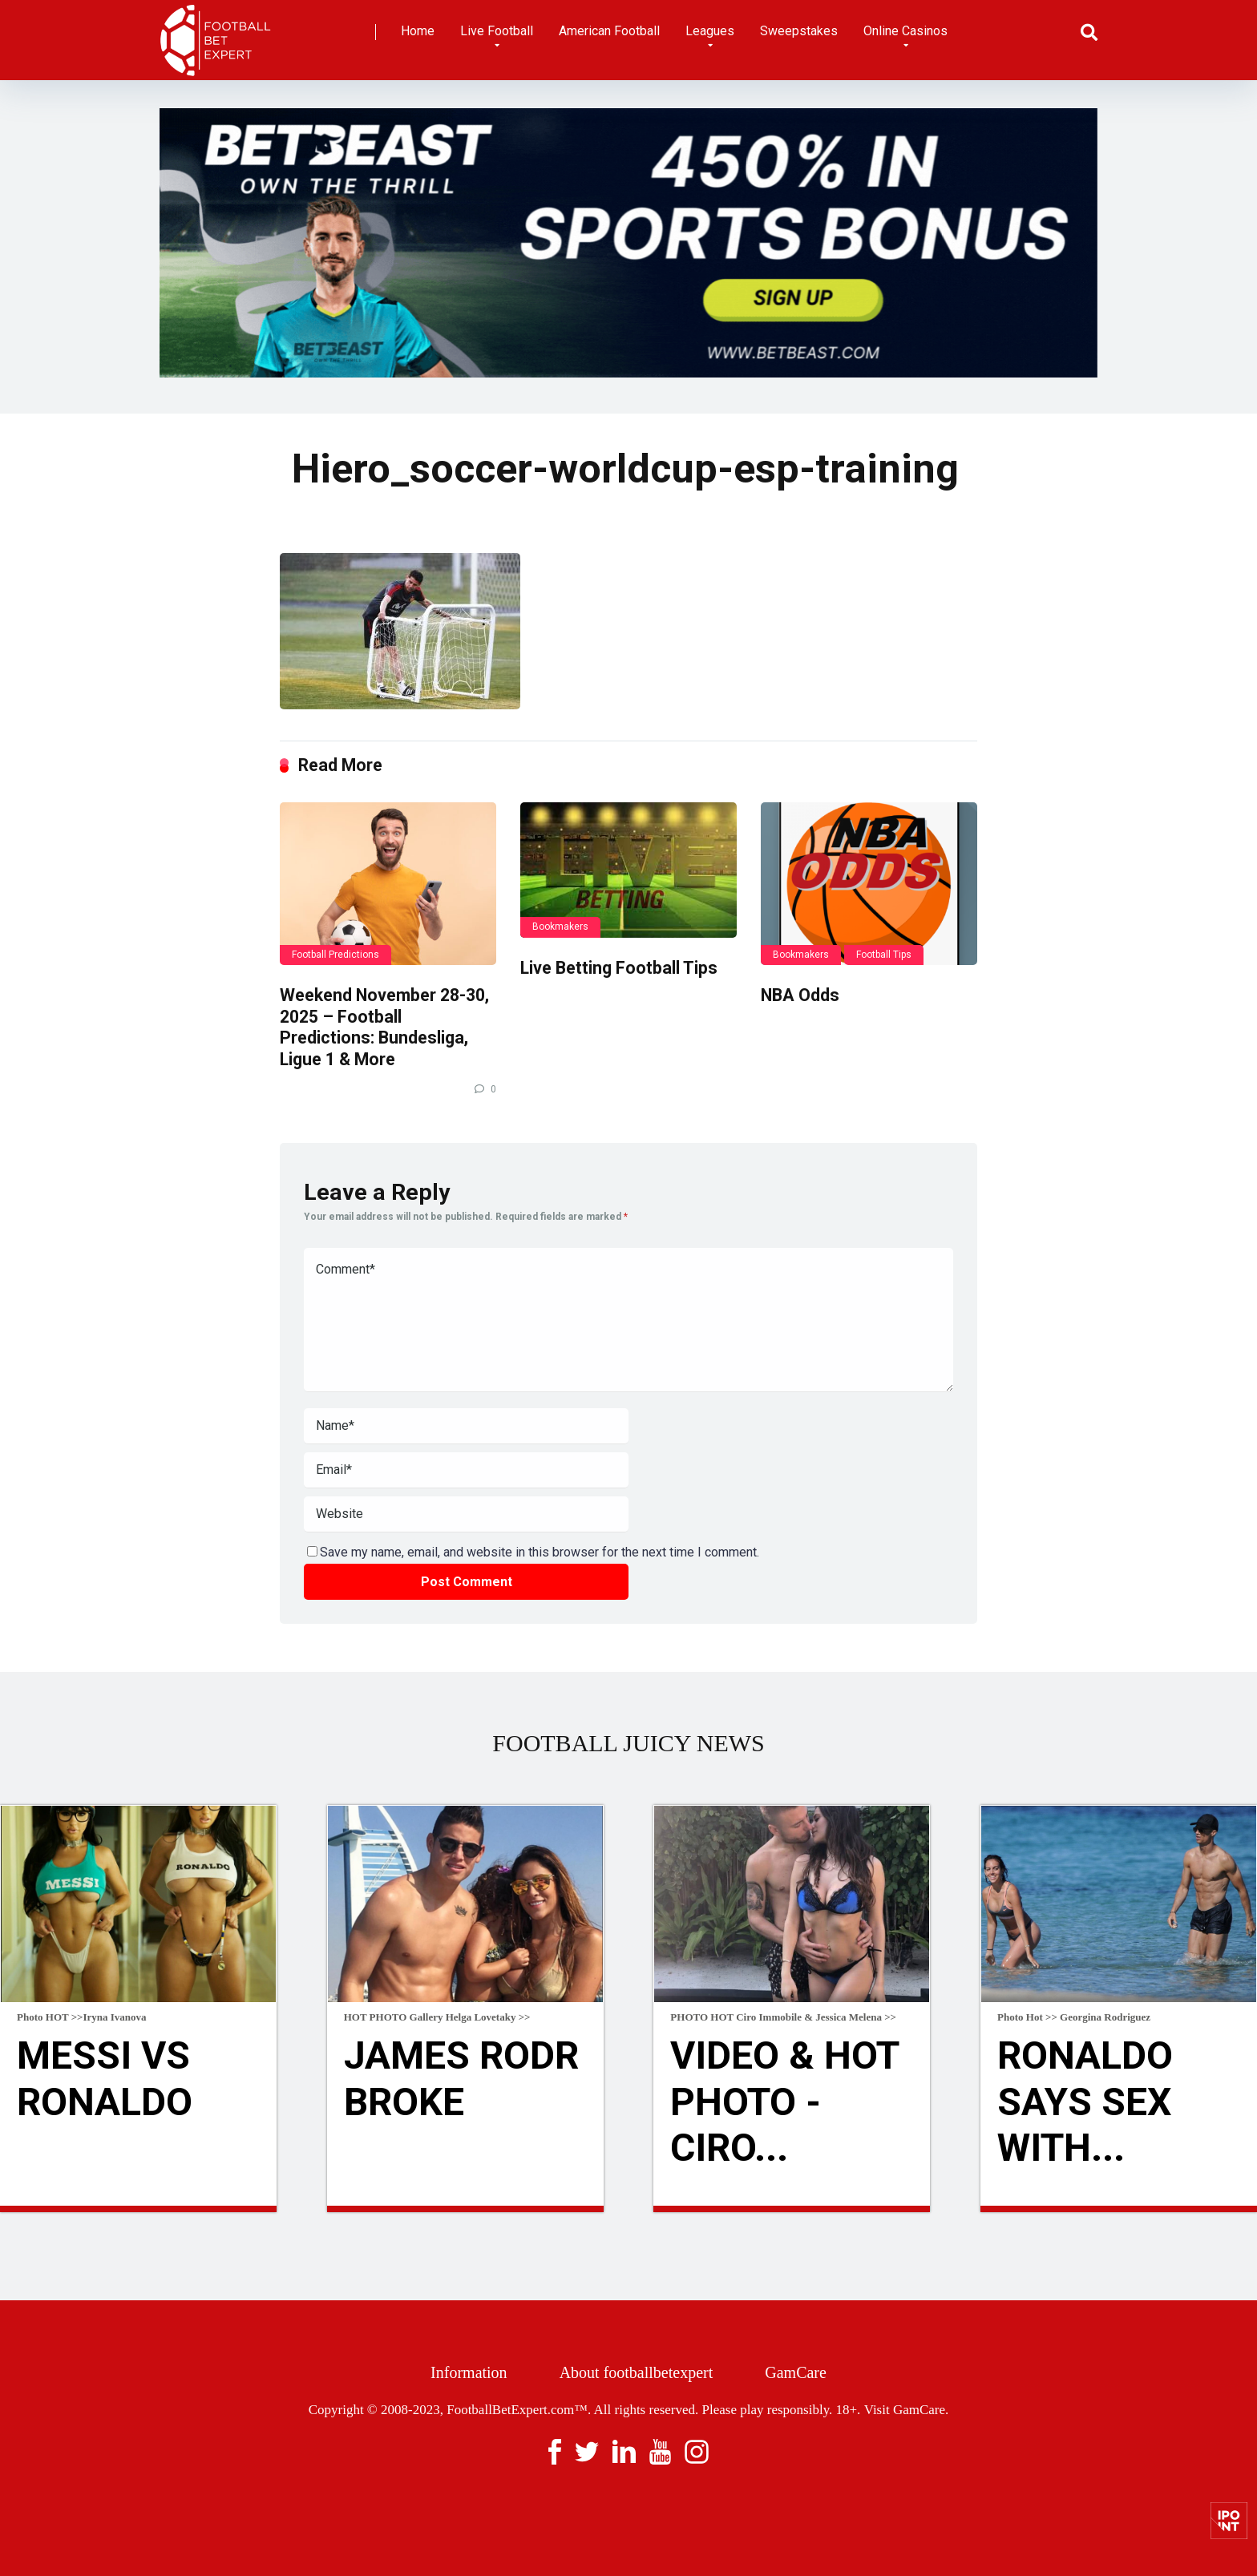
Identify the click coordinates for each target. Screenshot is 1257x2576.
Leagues (709, 30)
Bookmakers (560, 926)
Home (417, 30)
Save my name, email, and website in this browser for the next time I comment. (539, 1552)
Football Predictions (335, 954)
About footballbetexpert (636, 2372)
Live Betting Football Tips (618, 968)
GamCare (796, 2372)
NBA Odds (800, 995)
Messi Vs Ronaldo (104, 2079)
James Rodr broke (461, 2079)
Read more (138, 2209)
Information (468, 2372)
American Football (609, 30)
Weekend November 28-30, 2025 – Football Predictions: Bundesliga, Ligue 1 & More (384, 1027)
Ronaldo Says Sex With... (1085, 2101)
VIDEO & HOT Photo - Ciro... (784, 2101)
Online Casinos (905, 30)
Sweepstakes (799, 30)
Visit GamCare (904, 2409)
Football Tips (883, 954)
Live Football (496, 30)
